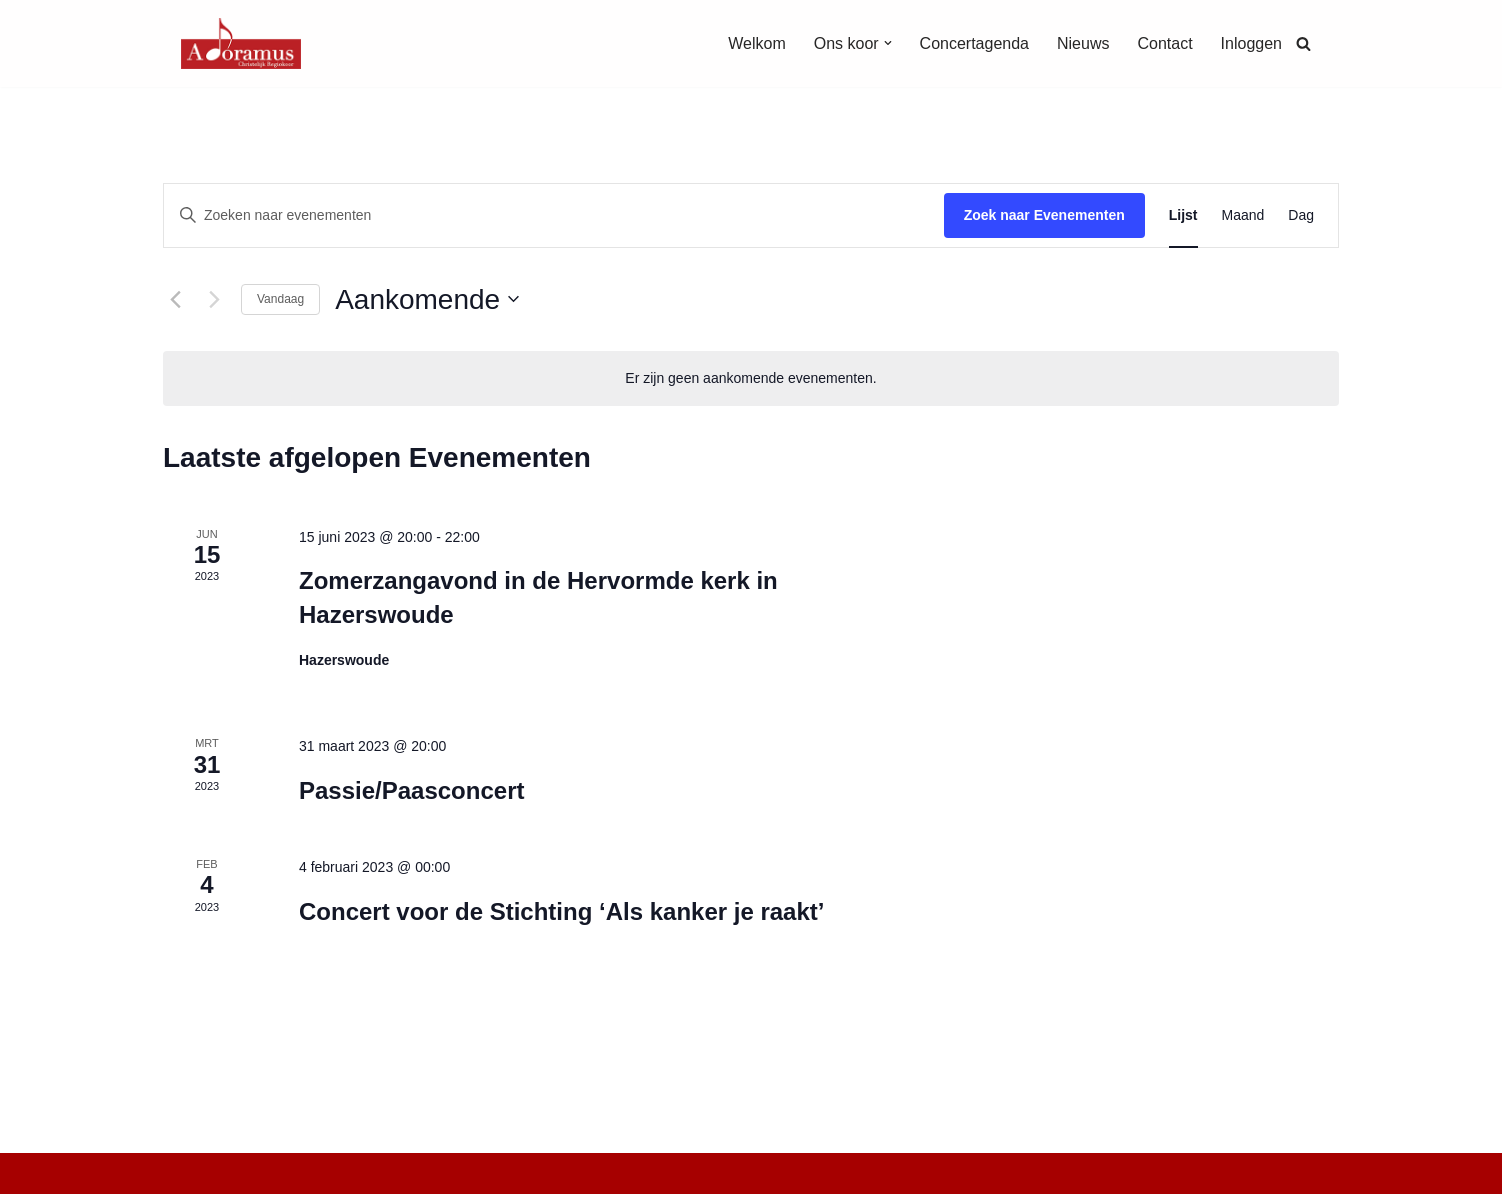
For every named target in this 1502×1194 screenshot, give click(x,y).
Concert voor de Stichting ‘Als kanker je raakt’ (562, 911)
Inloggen (1251, 43)
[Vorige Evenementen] (175, 299)
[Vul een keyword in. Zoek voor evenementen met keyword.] (554, 215)
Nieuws (1083, 43)
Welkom (757, 43)
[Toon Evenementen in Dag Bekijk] (1301, 215)
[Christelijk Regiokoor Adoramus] (241, 43)
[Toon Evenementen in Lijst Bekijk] (1183, 215)
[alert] (751, 378)
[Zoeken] (1303, 43)
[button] (888, 43)
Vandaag (280, 299)
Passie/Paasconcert (411, 790)
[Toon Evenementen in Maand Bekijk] (1243, 215)
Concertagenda (974, 43)
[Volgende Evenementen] (214, 299)
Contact (1164, 43)
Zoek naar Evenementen (1044, 215)
